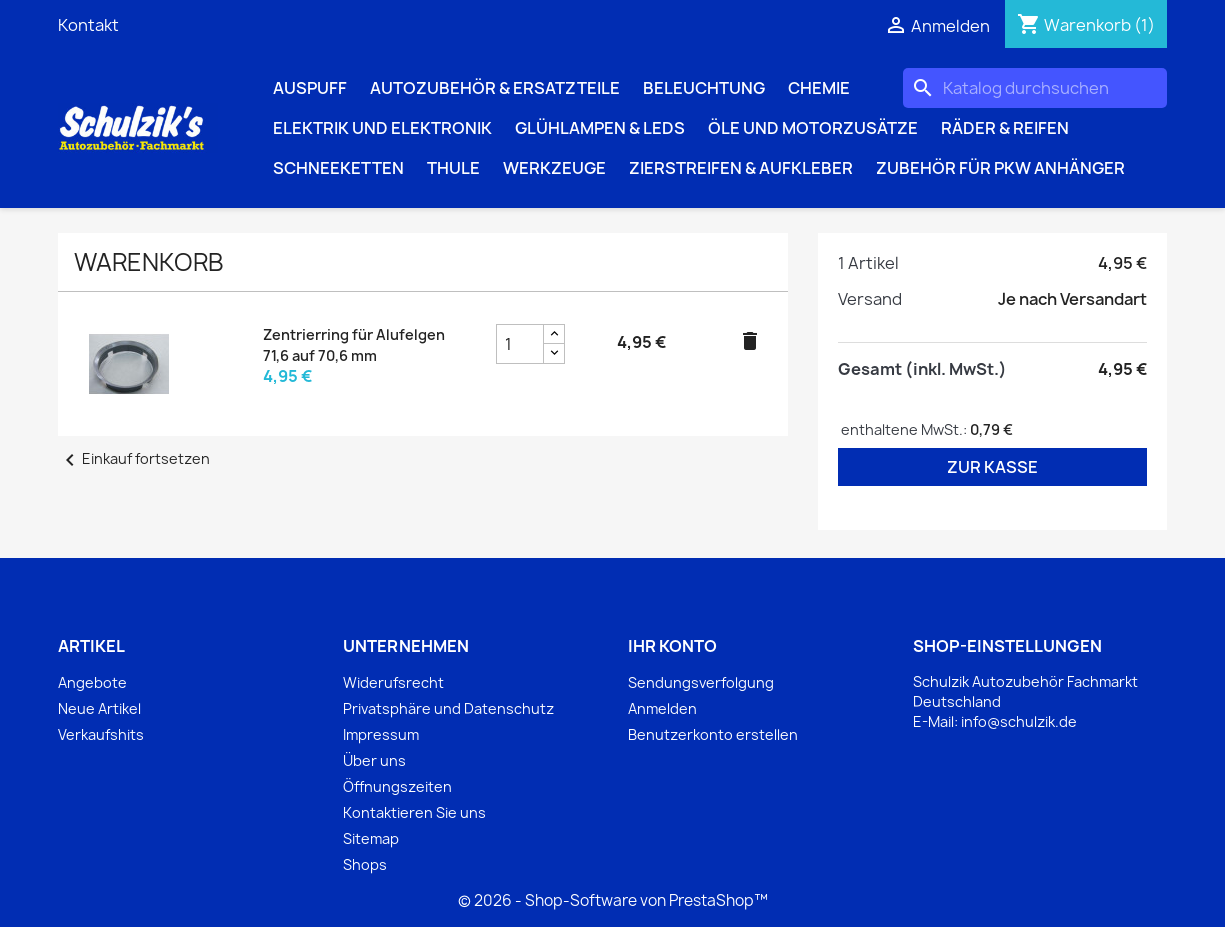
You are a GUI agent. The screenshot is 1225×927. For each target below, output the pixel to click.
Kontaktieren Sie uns (414, 812)
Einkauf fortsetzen (134, 458)
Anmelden (662, 708)
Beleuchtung (704, 88)
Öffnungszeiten (397, 786)
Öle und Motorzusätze (813, 128)
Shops (365, 864)
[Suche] (1035, 88)
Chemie (819, 88)
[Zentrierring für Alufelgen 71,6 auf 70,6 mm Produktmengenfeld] (520, 344)
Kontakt (88, 25)
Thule (453, 168)
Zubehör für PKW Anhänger (1000, 168)
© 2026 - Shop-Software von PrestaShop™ (613, 900)
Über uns (374, 760)
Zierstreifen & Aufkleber (741, 168)
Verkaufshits (101, 734)
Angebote (92, 682)
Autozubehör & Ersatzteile (495, 88)
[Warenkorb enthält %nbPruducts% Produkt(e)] (1086, 25)
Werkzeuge (554, 168)
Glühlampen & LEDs (600, 128)
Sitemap (371, 838)
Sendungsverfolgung (701, 682)
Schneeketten (338, 168)
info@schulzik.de (1019, 721)
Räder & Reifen (1005, 128)
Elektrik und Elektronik (382, 128)
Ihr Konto (672, 646)
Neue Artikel (99, 708)
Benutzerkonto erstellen (713, 734)
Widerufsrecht (393, 682)
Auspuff (310, 88)
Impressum (381, 734)
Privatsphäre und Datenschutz (448, 708)
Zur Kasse (992, 467)
